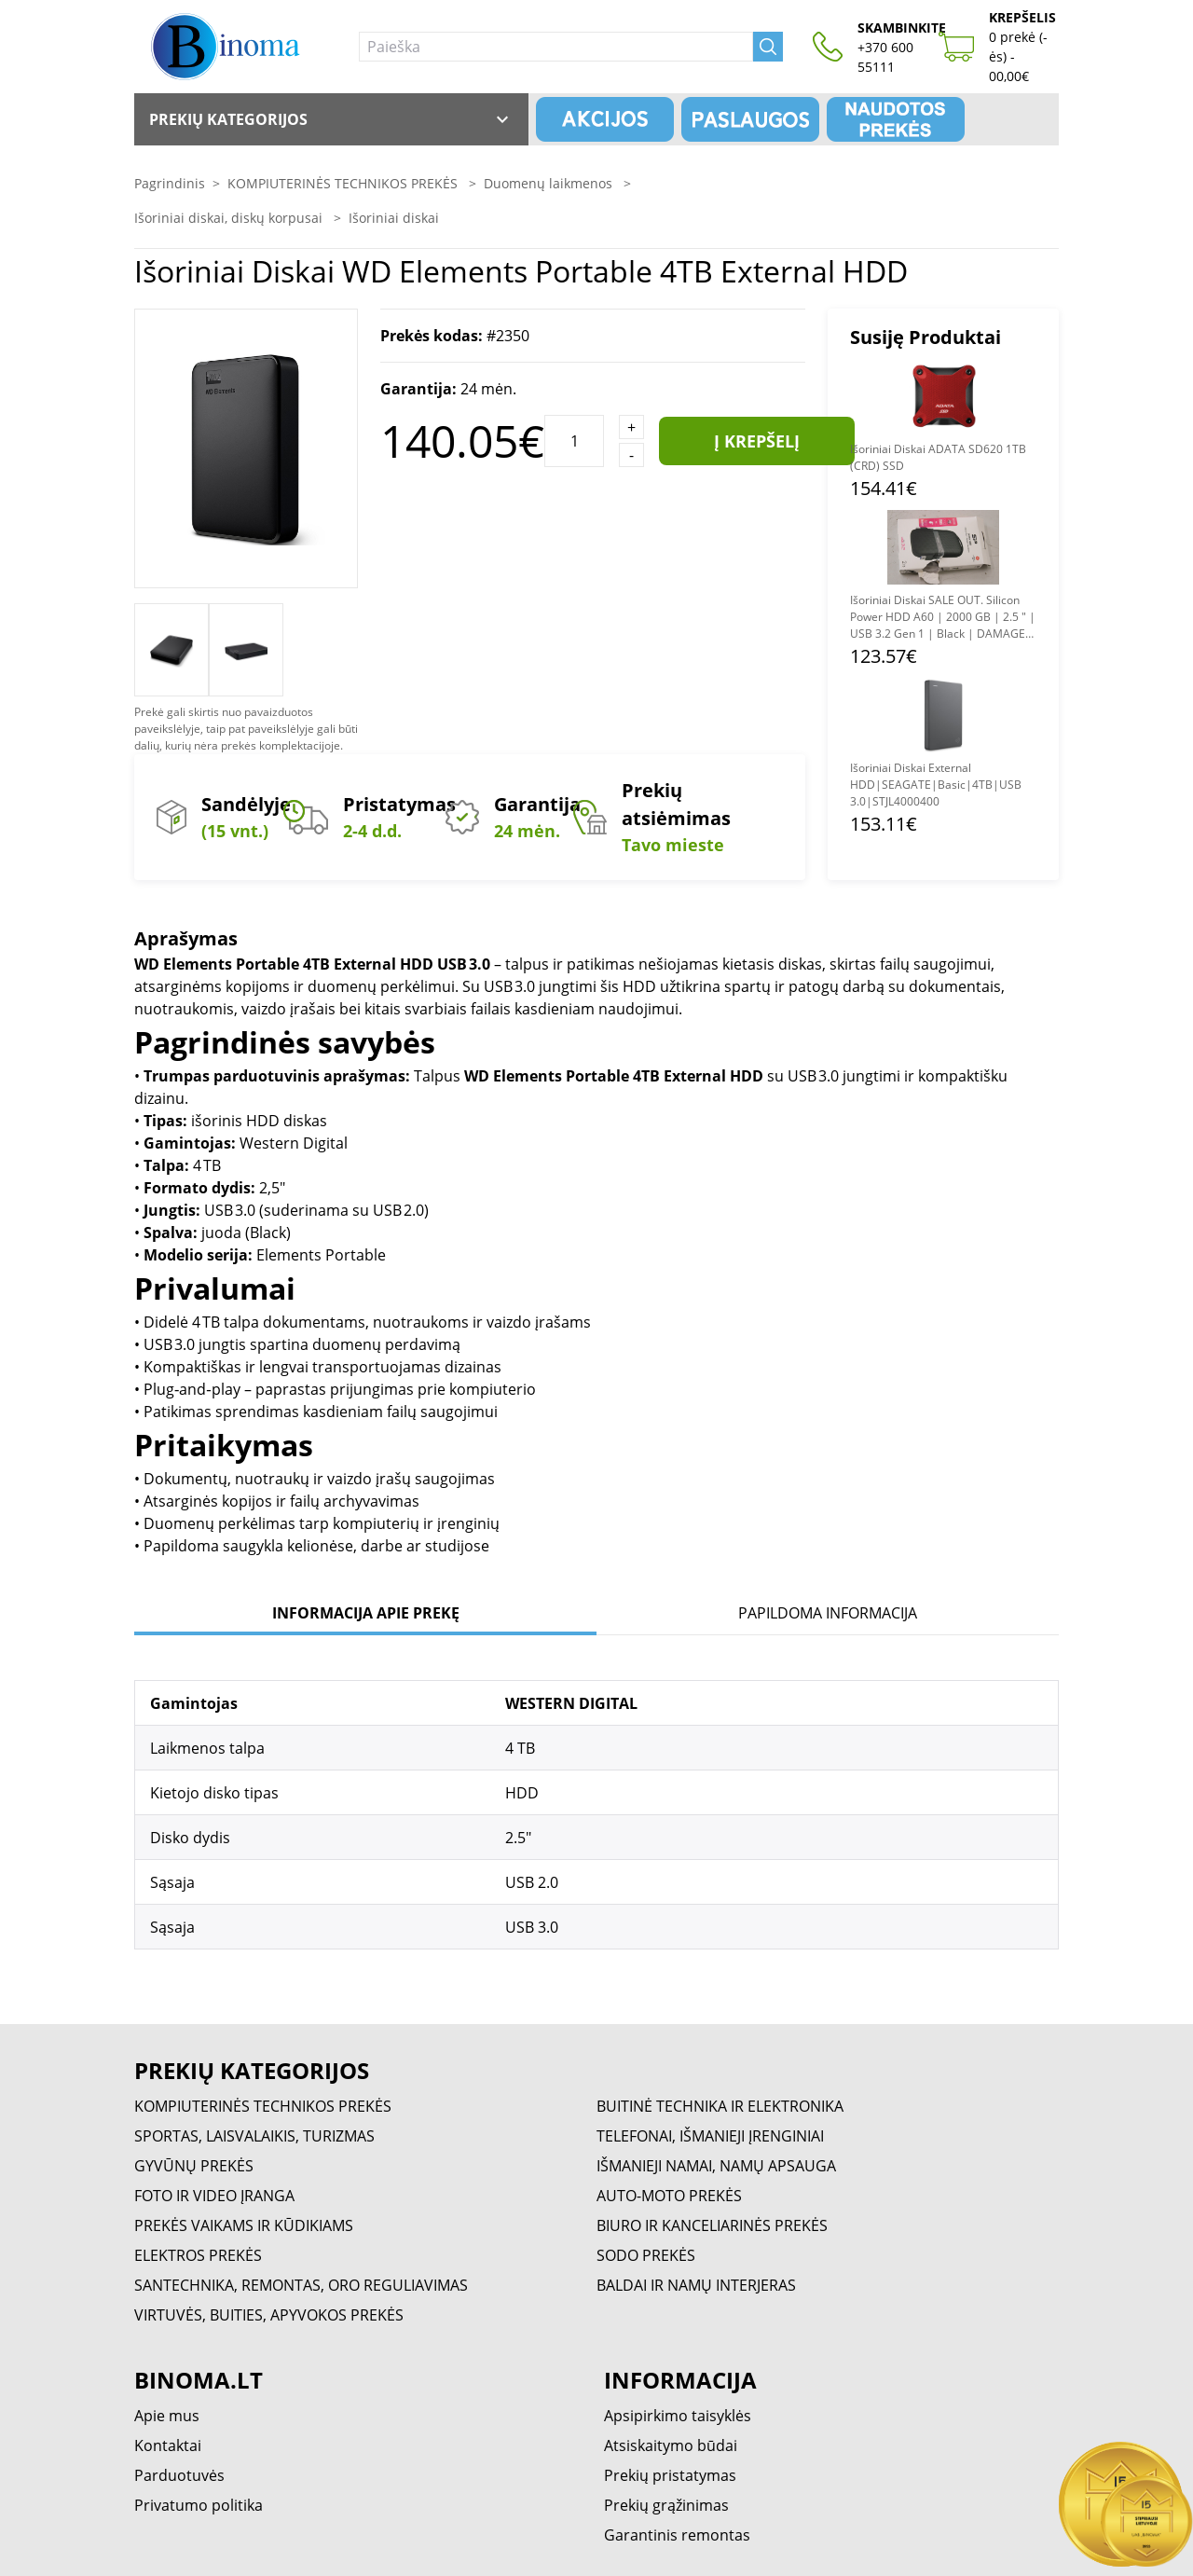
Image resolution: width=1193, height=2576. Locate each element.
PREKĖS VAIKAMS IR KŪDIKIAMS (243, 2225)
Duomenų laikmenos (550, 183)
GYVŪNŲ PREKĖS (194, 2166)
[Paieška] (556, 47)
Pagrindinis (169, 183)
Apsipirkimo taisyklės (677, 2415)
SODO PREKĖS (645, 2255)
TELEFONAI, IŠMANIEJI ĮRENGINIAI (710, 2136)
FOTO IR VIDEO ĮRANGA (214, 2195)
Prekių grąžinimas (666, 2505)
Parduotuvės (179, 2475)
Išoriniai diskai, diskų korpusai (230, 218)
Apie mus (166, 2415)
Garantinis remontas (677, 2535)
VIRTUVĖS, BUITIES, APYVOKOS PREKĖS (269, 2315)
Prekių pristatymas (670, 2475)
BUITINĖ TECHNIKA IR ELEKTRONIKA (719, 2106)
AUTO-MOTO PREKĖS (669, 2195)
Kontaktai (167, 2445)
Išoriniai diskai (394, 218)
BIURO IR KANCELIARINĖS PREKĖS (712, 2225)
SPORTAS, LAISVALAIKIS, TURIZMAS (254, 2136)
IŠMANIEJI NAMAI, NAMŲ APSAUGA (716, 2166)
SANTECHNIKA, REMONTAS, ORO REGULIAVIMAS (301, 2285)
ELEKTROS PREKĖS (198, 2255)
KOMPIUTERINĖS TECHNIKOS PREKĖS (344, 183)
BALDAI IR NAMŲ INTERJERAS (696, 2285)
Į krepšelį (757, 441)
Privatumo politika (198, 2505)
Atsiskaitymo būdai (670, 2445)
